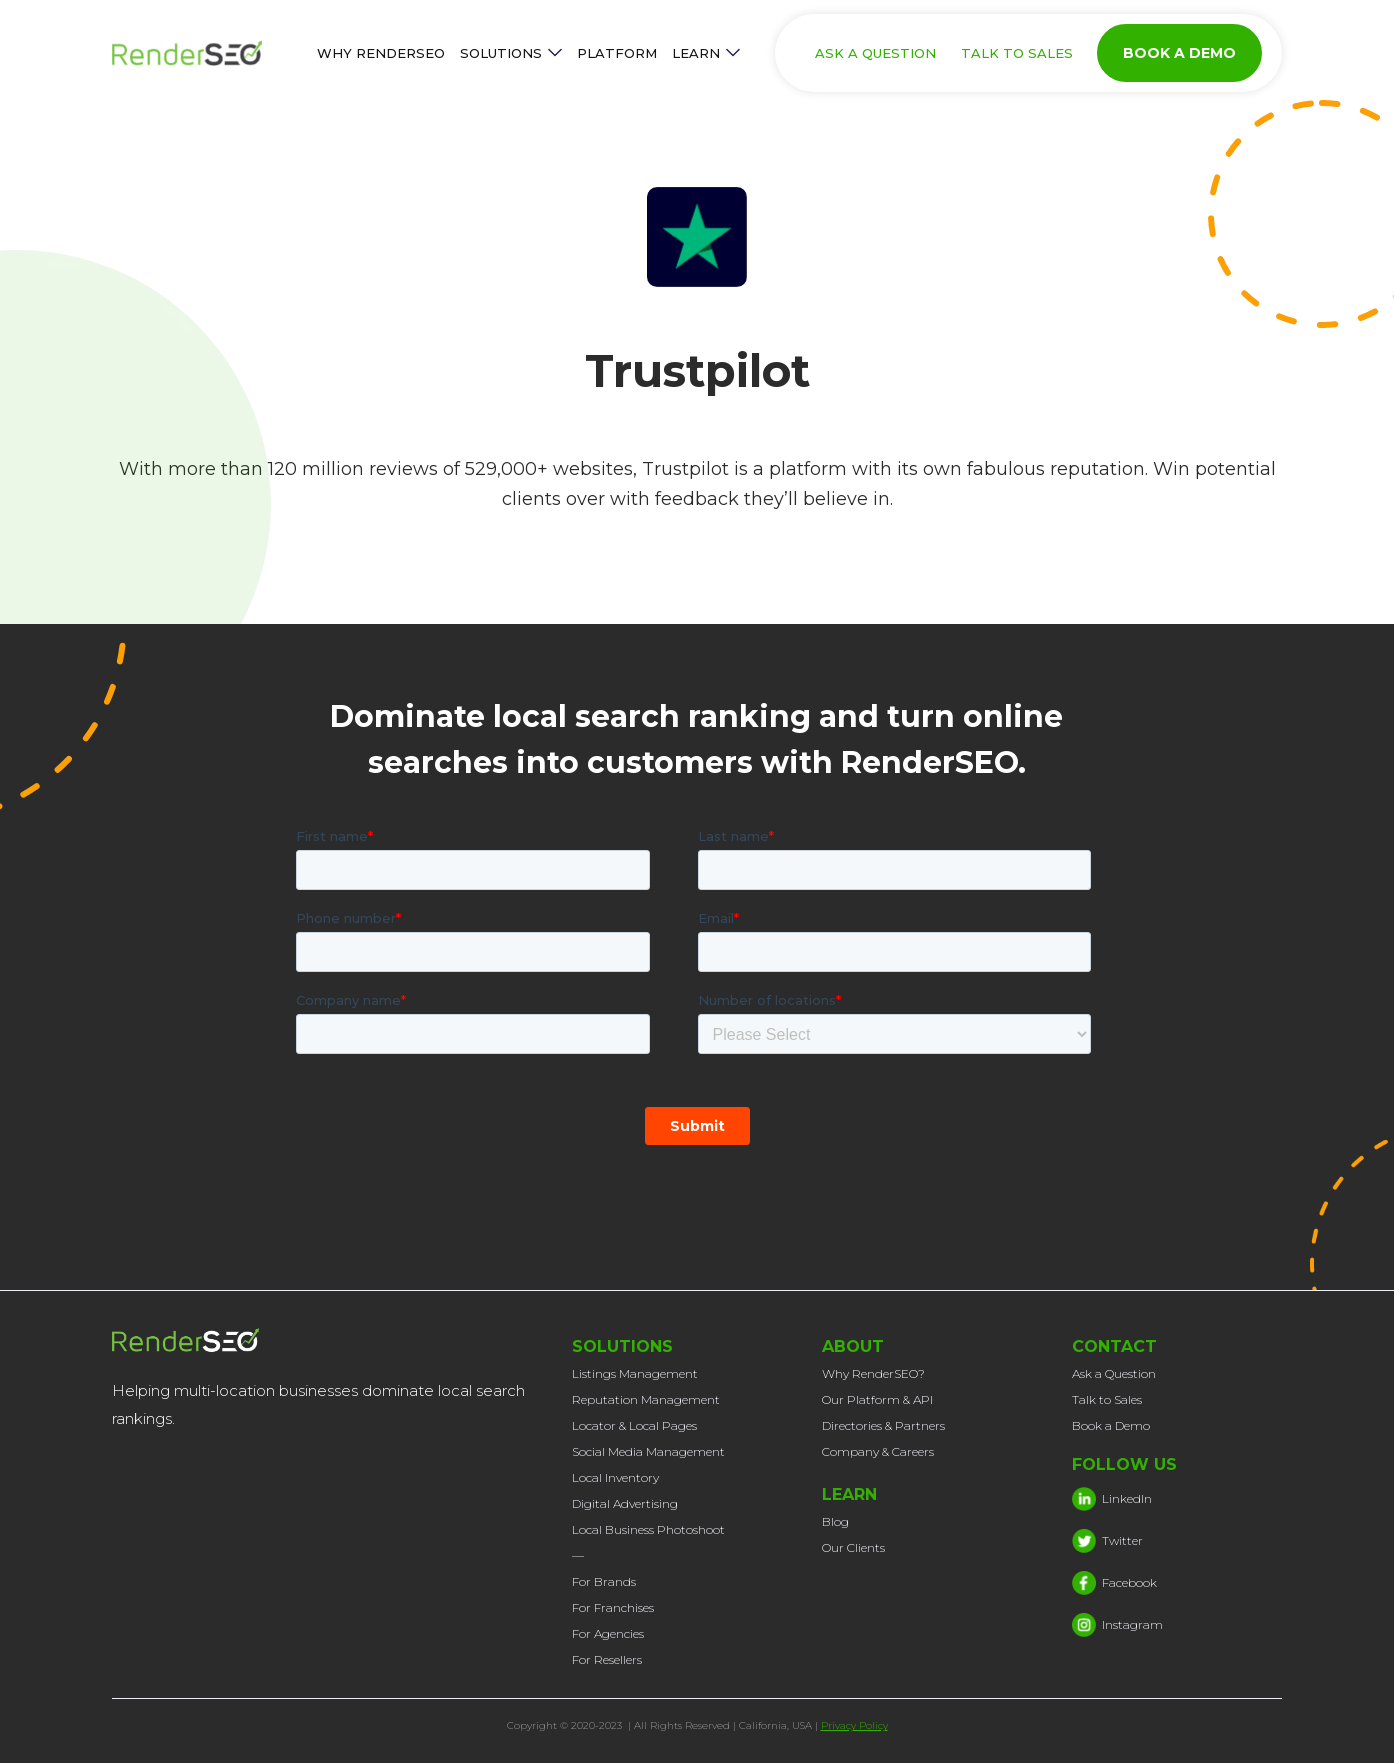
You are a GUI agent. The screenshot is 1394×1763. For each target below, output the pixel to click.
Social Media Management (648, 1451)
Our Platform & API (877, 1399)
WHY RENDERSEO (381, 53)
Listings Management (635, 1373)
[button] (511, 53)
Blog (835, 1521)
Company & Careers (878, 1451)
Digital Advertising (625, 1503)
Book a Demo (1111, 1425)
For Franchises (613, 1607)
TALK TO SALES (1017, 53)
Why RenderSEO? (873, 1373)
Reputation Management (646, 1399)
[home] (207, 53)
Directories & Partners (883, 1425)
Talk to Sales (1107, 1399)
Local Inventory (615, 1477)
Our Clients (853, 1547)
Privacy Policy (854, 1725)
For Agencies (608, 1633)
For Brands (604, 1581)
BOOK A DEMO (1179, 53)
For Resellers (607, 1659)
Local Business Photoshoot (648, 1529)
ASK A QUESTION (875, 53)
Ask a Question (1114, 1373)
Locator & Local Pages (634, 1425)
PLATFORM (617, 53)
